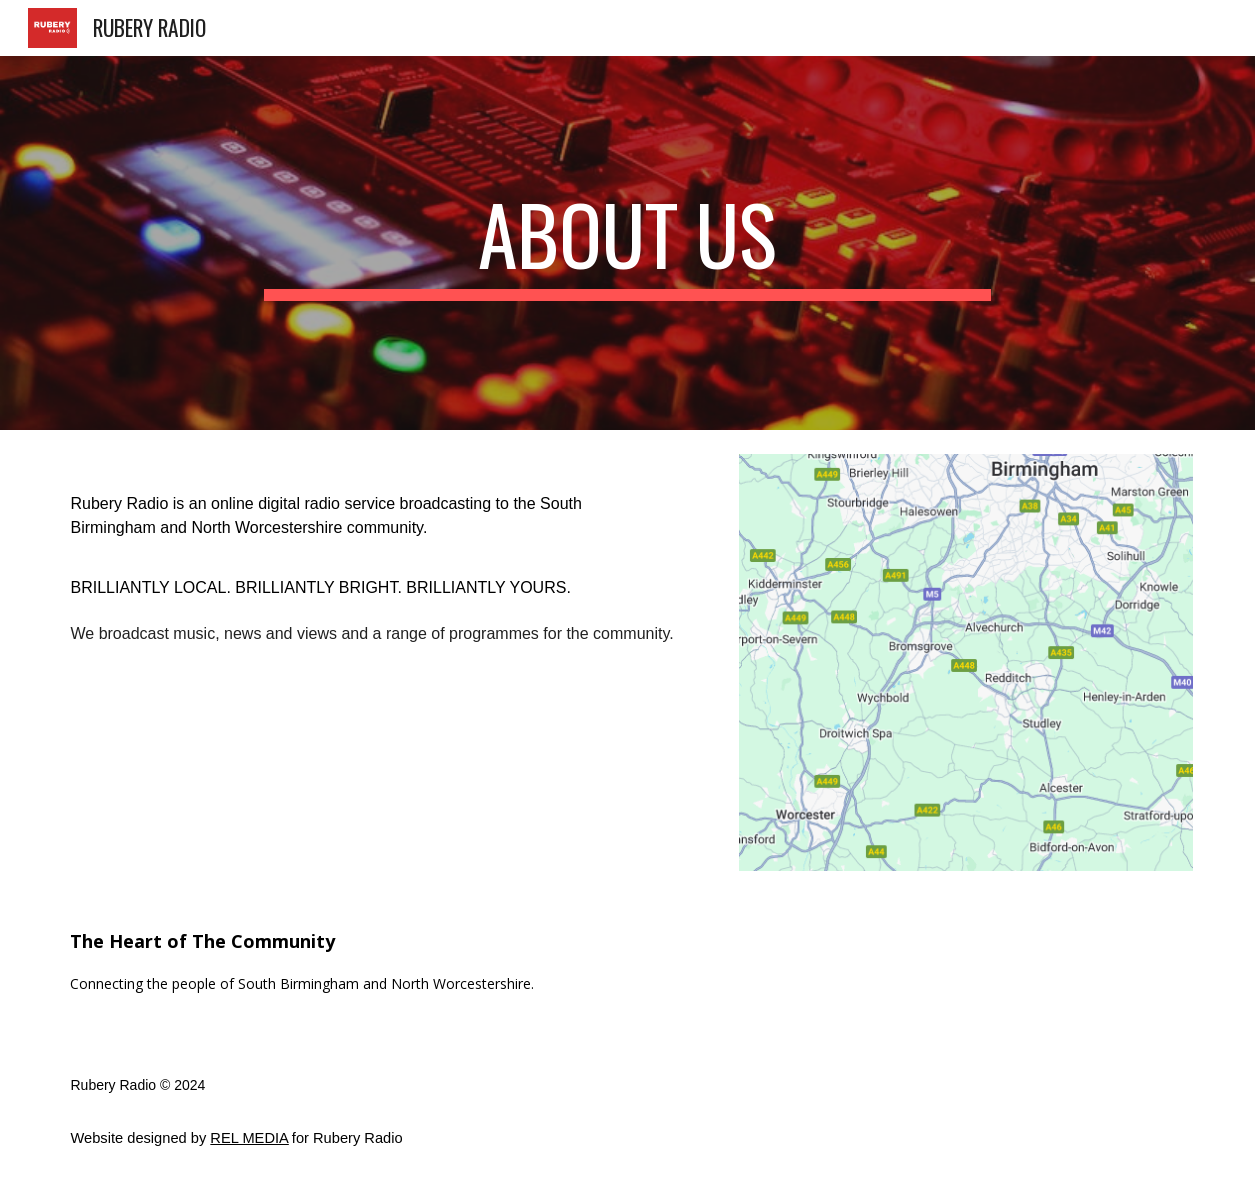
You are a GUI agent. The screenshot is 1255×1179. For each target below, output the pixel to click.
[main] (628, 243)
